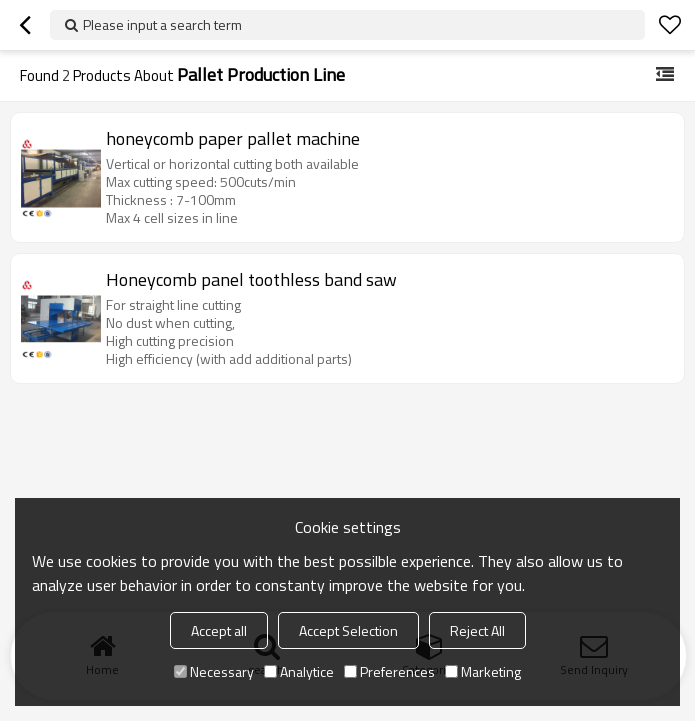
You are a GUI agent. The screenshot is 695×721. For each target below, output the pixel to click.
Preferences (389, 671)
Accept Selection (348, 630)
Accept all (219, 630)
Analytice (299, 671)
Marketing (483, 671)
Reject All (477, 630)
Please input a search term (162, 24)
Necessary (214, 671)
